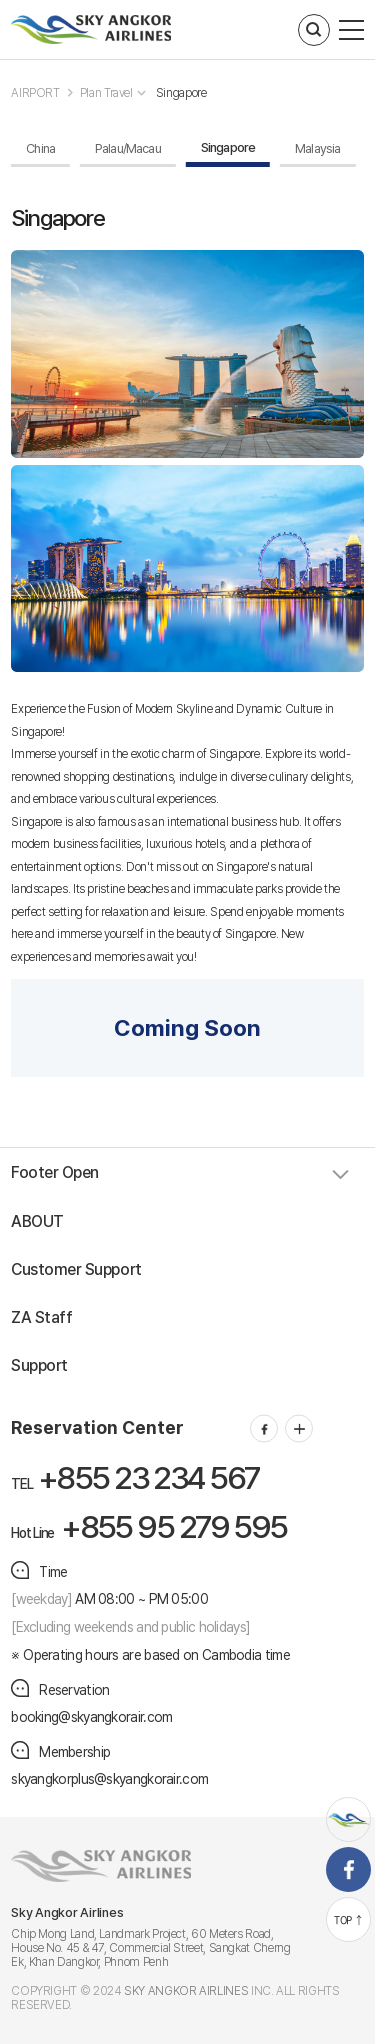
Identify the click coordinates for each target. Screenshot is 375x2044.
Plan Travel (106, 93)
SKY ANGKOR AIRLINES (186, 1991)
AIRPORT (35, 93)
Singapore (181, 93)
